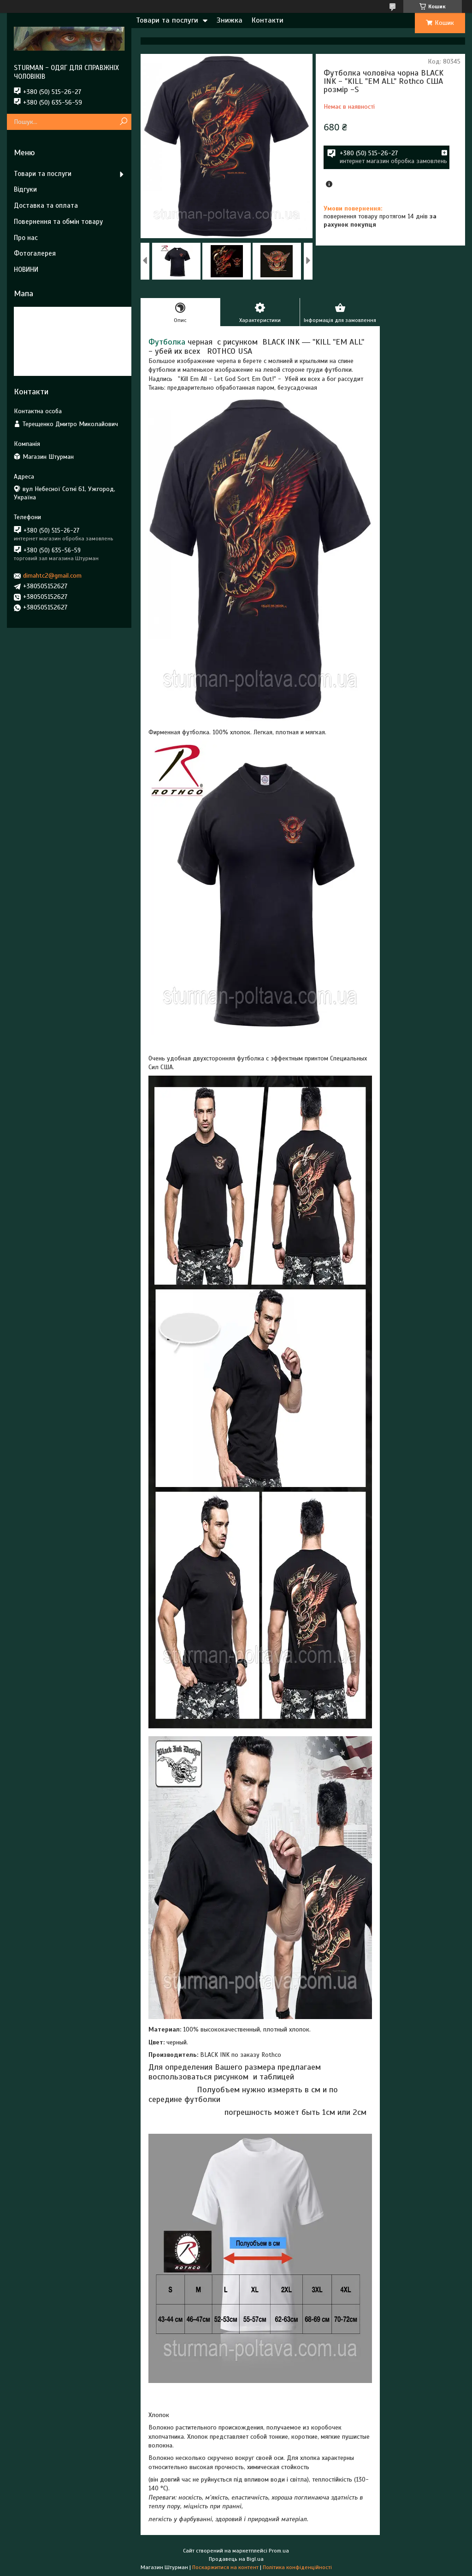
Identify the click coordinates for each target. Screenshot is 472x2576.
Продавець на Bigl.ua (236, 2559)
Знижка (229, 20)
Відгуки (25, 189)
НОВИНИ (26, 269)
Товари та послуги (167, 20)
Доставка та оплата (46, 205)
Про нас (26, 238)
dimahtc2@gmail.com (52, 576)
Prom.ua (279, 2550)
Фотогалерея (35, 253)
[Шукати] (123, 122)
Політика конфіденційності (297, 2567)
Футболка (166, 342)
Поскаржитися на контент (225, 2567)
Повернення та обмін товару (58, 221)
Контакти (267, 20)
